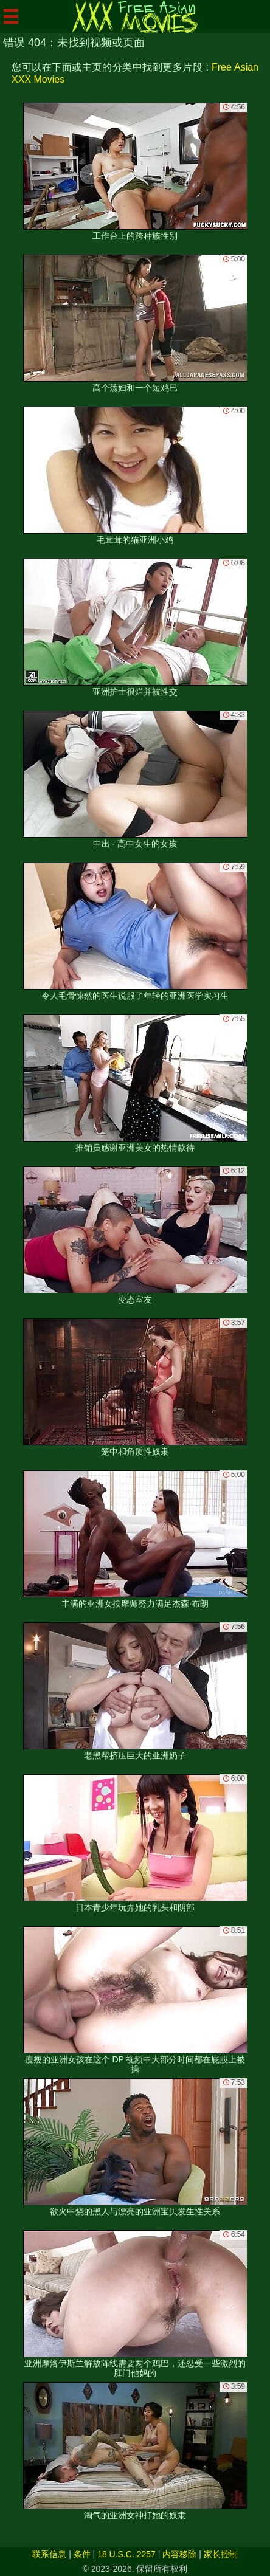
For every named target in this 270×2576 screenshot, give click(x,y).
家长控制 (221, 2554)
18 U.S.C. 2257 (126, 2554)
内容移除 (179, 2554)
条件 (82, 2554)
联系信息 (49, 2554)
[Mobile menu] (11, 16)
